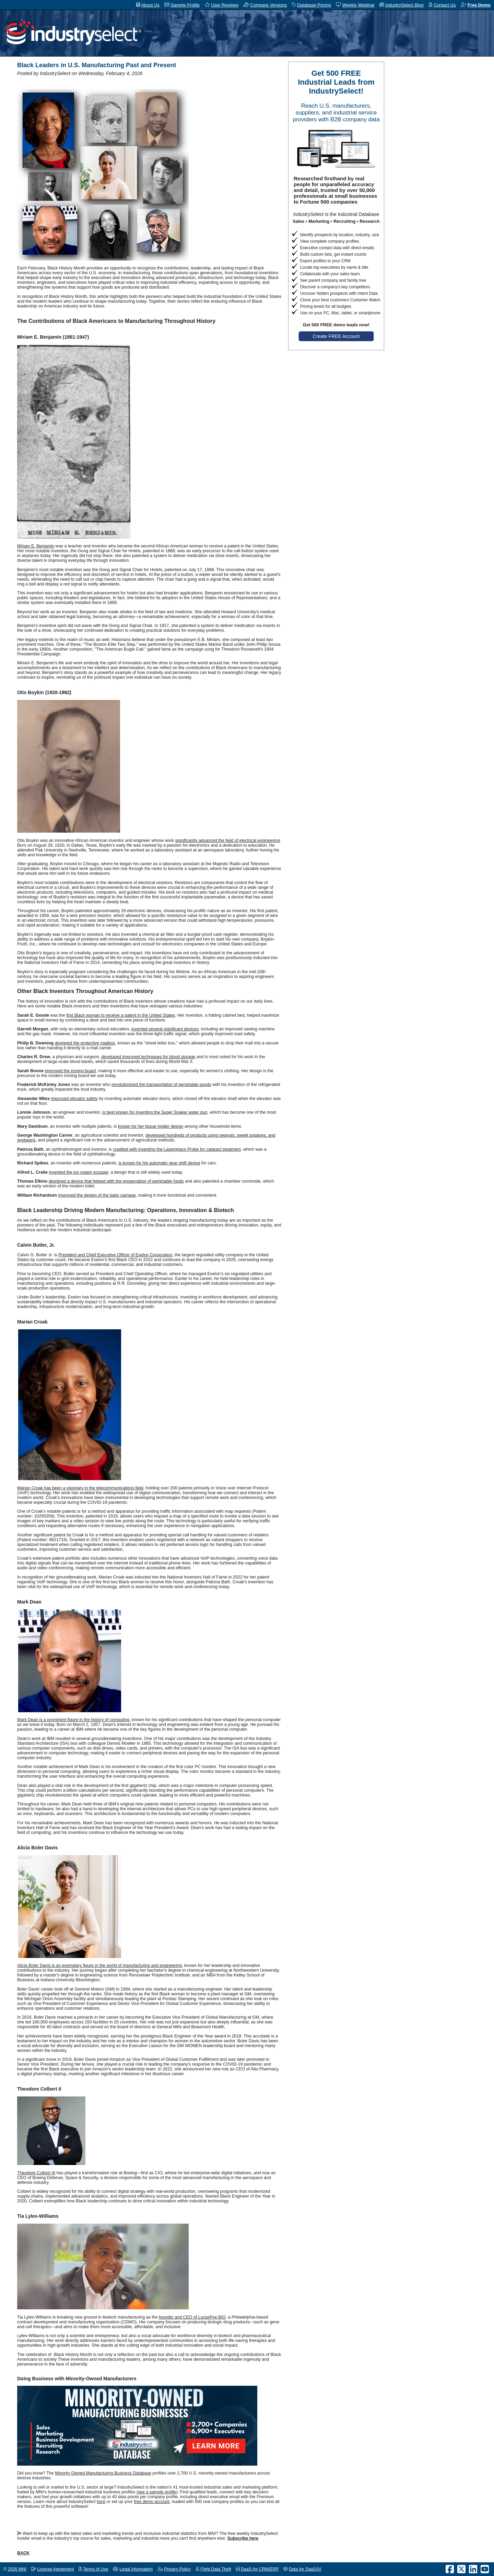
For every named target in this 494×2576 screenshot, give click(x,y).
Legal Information (136, 2569)
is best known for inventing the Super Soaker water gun (154, 1112)
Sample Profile (185, 5)
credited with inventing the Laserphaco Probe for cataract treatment (176, 1149)
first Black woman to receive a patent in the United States (120, 1015)
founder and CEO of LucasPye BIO (192, 2317)
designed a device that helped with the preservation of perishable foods (116, 1181)
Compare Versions (268, 5)
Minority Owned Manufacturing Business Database (103, 2473)
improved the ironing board (70, 1070)
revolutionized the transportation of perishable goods (161, 1084)
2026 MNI (17, 2569)
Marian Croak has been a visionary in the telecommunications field (80, 1488)
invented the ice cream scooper (78, 1172)
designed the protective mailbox (85, 1043)
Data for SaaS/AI (305, 2569)
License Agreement (55, 2569)
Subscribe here (242, 2538)
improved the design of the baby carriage (97, 1195)
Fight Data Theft (215, 2569)
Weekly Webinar (358, 5)
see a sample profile (157, 2492)
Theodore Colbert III (36, 2172)
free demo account (151, 2501)
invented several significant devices (165, 1029)
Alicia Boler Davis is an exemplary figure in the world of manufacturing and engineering (99, 1965)
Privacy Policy (177, 2569)
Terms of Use (95, 2569)
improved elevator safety (74, 1098)
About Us (150, 5)
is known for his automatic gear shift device (159, 1163)
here (101, 2501)
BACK (23, 2553)
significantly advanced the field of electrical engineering (227, 840)
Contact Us (445, 5)
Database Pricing (314, 5)
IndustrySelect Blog (404, 5)
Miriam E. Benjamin (35, 546)
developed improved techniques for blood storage (148, 1056)
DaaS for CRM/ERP (260, 2569)
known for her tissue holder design (150, 1126)
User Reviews (224, 5)
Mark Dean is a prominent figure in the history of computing (73, 1719)
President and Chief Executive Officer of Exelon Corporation (115, 1255)
